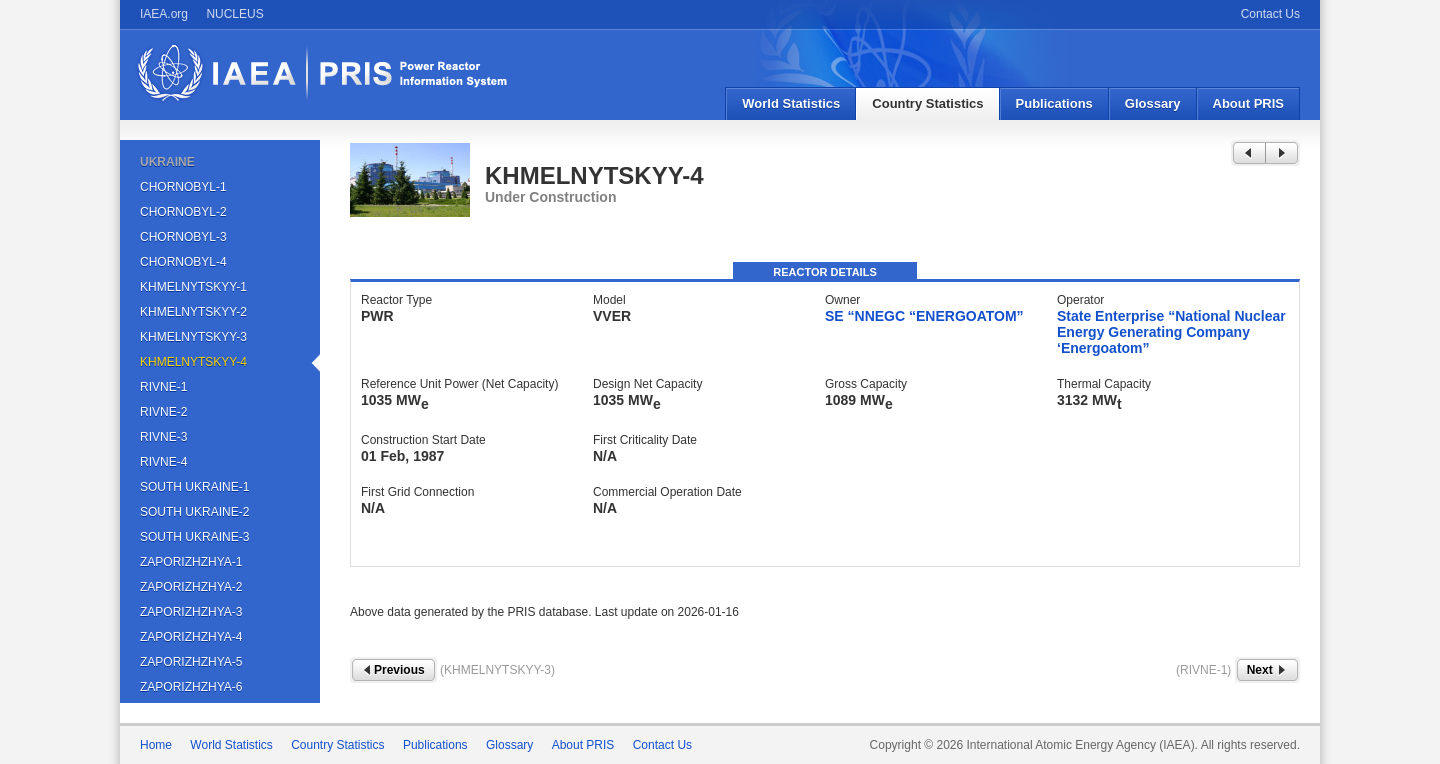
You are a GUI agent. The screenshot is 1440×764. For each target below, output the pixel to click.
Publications (1054, 103)
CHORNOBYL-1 (183, 187)
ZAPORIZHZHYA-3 (191, 612)
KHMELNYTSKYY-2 (193, 312)
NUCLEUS (234, 14)
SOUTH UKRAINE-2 (194, 512)
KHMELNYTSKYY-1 (193, 287)
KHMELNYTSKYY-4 (193, 362)
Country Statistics (927, 103)
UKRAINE (167, 162)
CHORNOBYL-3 (183, 237)
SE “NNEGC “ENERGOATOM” (924, 316)
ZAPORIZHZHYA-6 (191, 687)
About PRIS (1249, 103)
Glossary (1153, 103)
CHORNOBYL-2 (183, 212)
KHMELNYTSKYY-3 (193, 337)
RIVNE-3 (163, 437)
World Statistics (791, 103)
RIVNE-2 (163, 412)
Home (156, 745)
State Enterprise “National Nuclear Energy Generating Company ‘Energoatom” (1171, 332)
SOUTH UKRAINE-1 (194, 487)
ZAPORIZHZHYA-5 (191, 662)
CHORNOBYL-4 (183, 262)
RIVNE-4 (163, 462)
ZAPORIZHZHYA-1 (191, 562)
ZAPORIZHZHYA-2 (191, 587)
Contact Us (1270, 14)
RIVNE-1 (163, 387)
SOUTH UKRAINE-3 (194, 537)
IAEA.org (164, 14)
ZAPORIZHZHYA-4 (191, 637)
